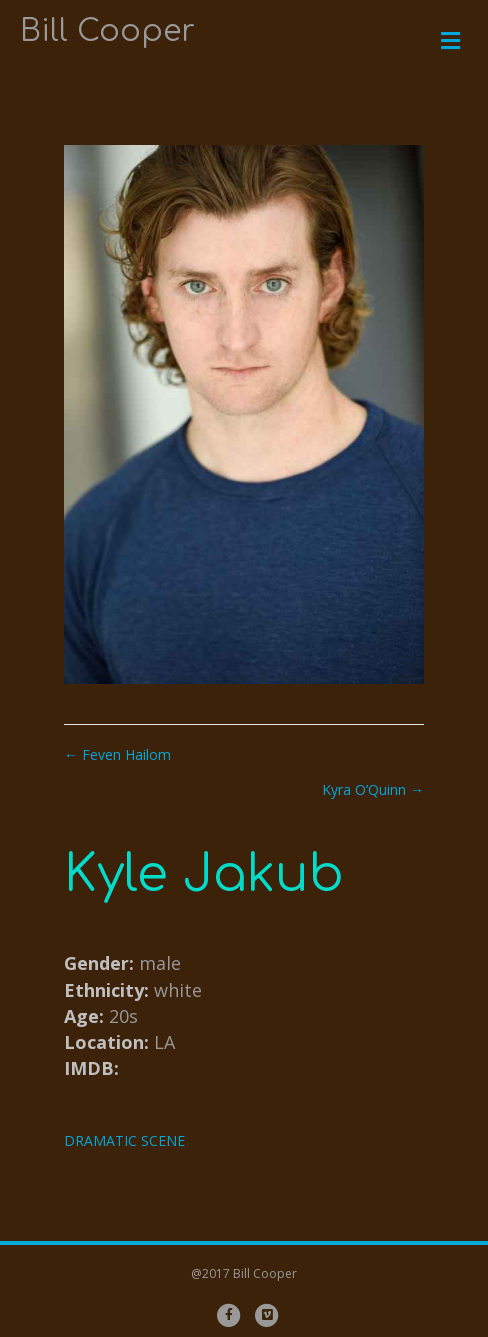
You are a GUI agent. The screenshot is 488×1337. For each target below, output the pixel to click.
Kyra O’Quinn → (373, 789)
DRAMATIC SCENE (124, 1140)
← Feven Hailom (117, 754)
